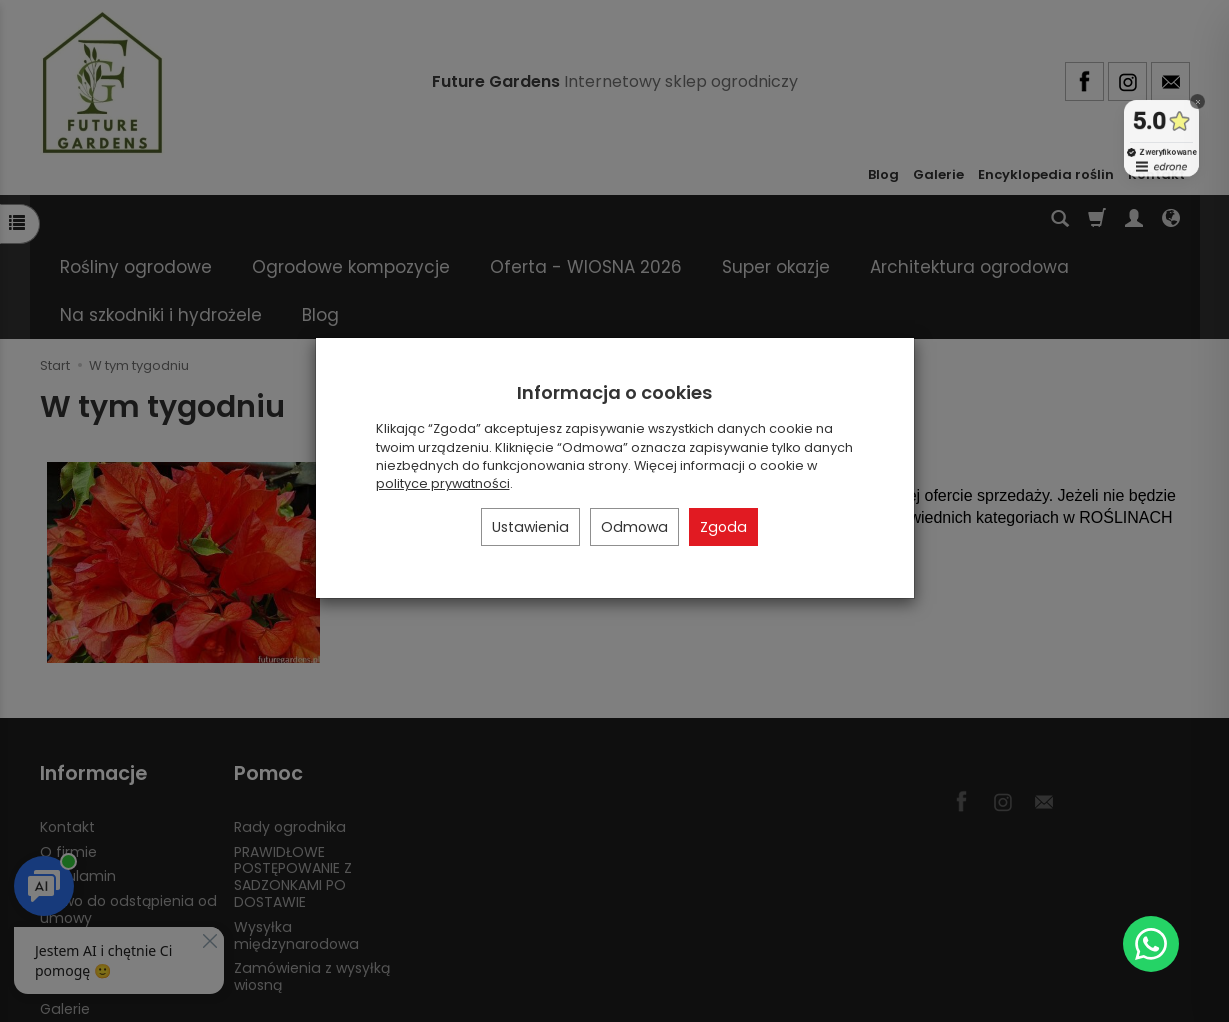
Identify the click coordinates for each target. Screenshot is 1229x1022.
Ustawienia (530, 527)
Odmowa (634, 527)
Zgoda (723, 527)
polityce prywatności (443, 483)
